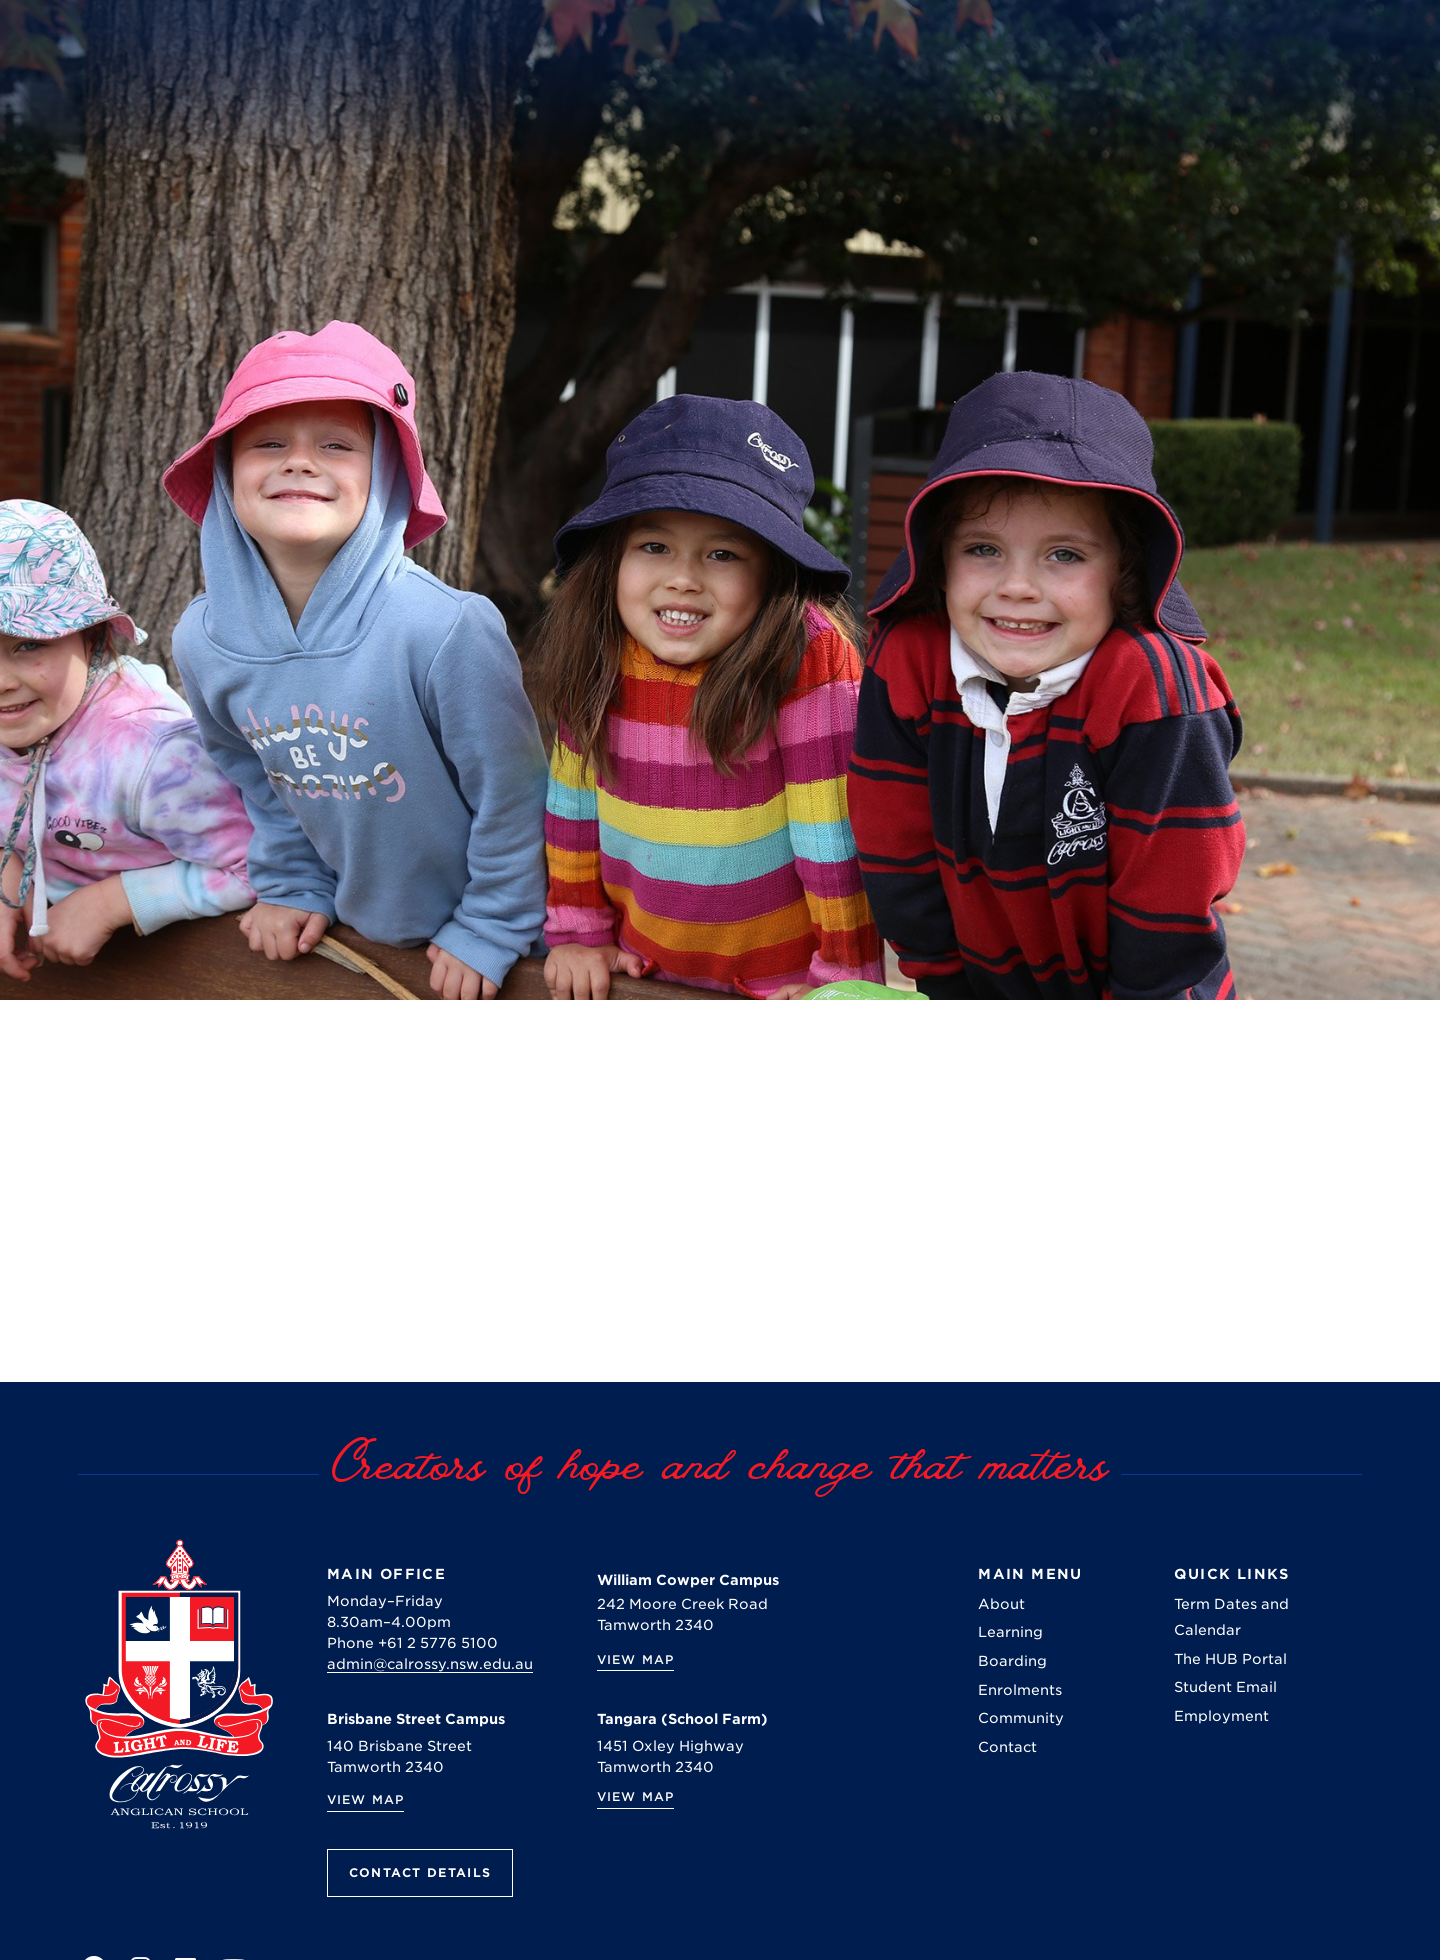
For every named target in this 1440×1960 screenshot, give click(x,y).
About (1001, 1604)
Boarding (1012, 1661)
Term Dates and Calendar (1231, 1617)
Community (1021, 1718)
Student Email (1225, 1687)
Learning (1010, 1632)
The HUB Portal (1230, 1659)
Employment (1221, 1716)
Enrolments (1020, 1690)
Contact (1007, 1747)
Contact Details (420, 1872)
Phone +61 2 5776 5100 (412, 1643)
